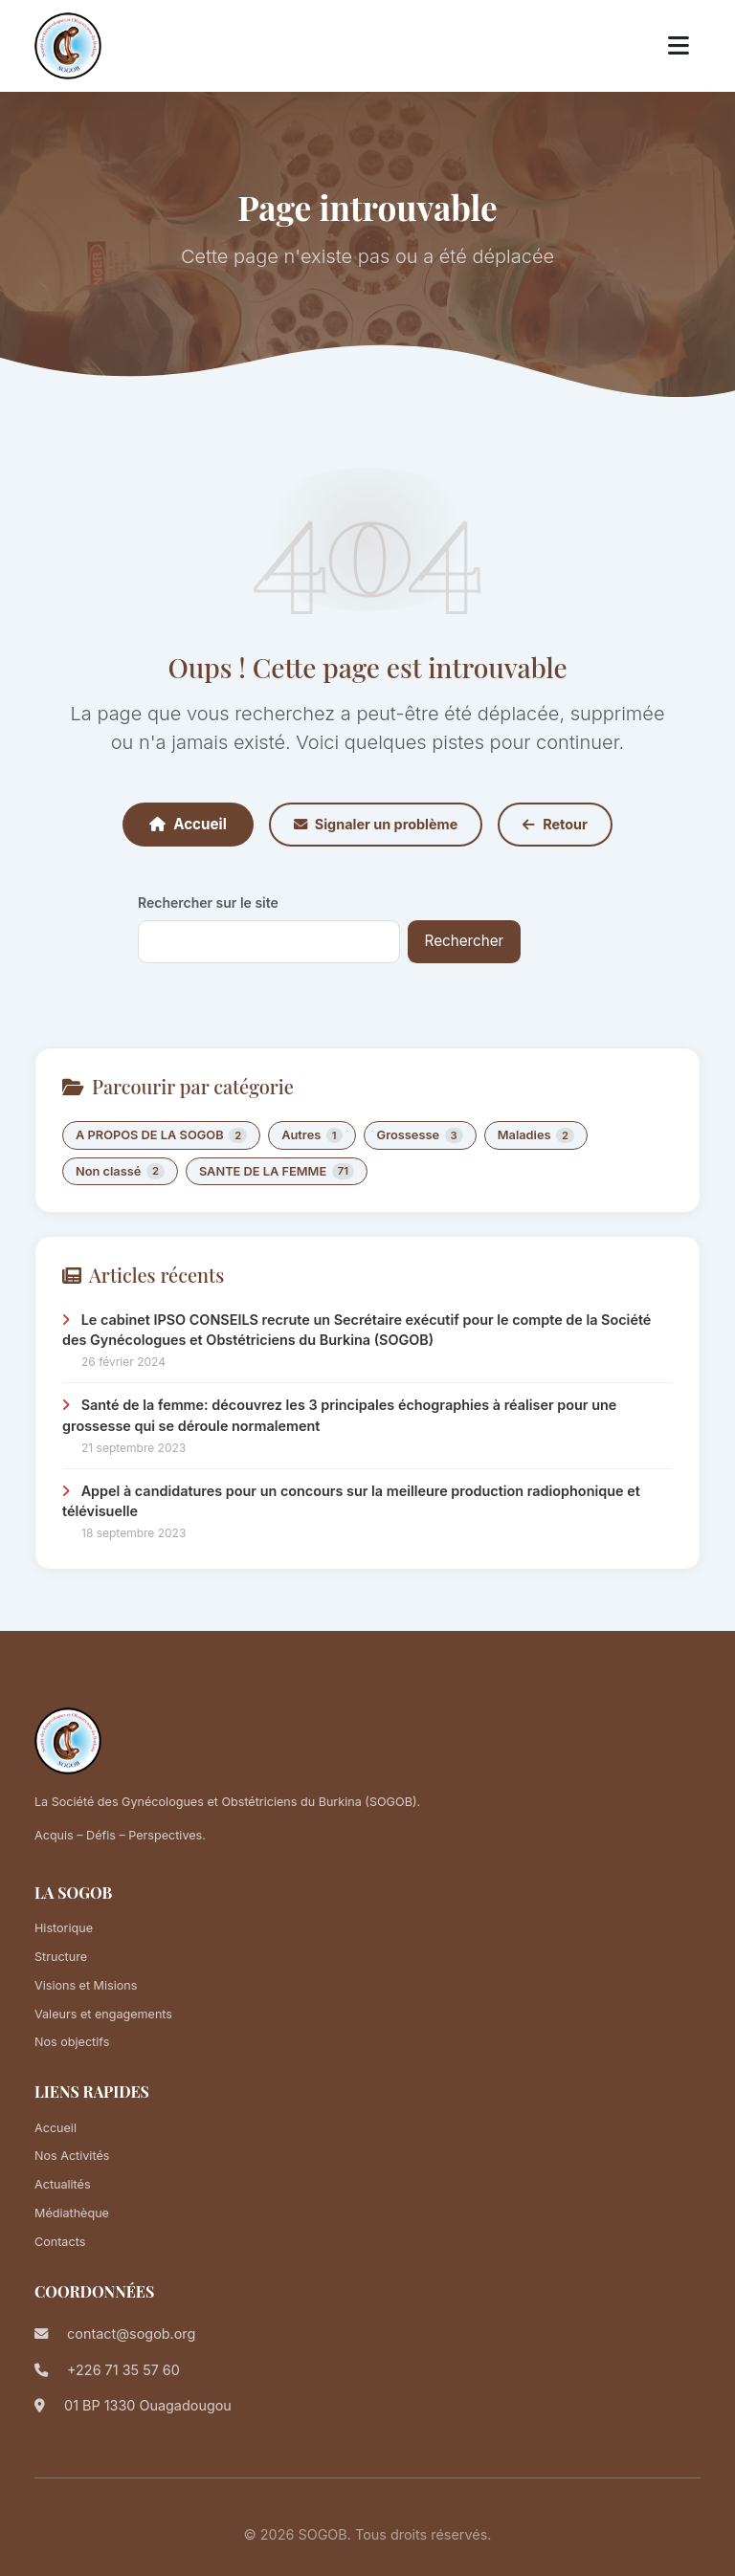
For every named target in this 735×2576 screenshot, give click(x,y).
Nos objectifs (71, 2042)
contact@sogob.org (131, 2333)
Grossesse (420, 1136)
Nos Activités (71, 2155)
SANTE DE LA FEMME (276, 1171)
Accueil (188, 824)
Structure (60, 1956)
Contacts (59, 2242)
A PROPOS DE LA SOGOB (161, 1136)
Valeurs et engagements (103, 2014)
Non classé (120, 1171)
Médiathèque (71, 2213)
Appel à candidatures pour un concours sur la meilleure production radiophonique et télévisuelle (351, 1501)
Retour (555, 824)
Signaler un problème (375, 824)
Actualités (62, 2184)
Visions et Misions (85, 1985)
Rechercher (464, 941)
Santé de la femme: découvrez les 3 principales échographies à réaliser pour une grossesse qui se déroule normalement (339, 1415)
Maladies (536, 1136)
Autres (311, 1136)
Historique (63, 1928)
